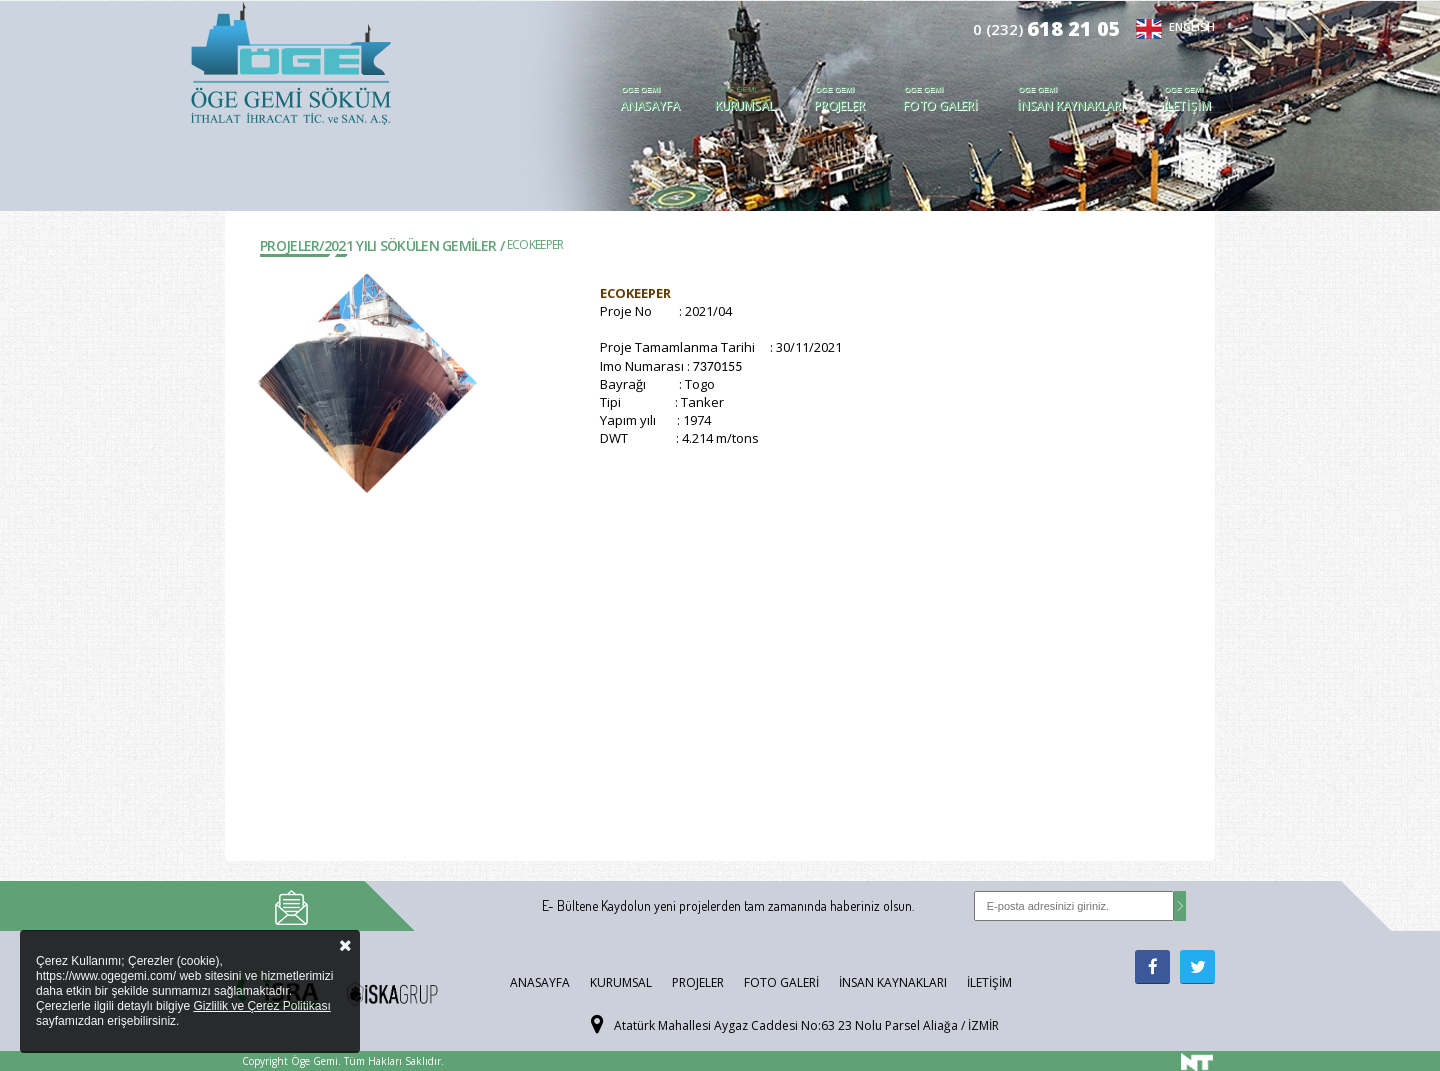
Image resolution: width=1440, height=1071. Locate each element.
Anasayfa (649, 105)
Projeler (839, 105)
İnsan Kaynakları (1070, 105)
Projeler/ (292, 245)
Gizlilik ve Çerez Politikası (261, 1006)
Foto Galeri (940, 105)
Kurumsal (744, 105)
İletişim (1186, 105)
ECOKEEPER (535, 244)
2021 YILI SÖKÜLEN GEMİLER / (414, 245)
